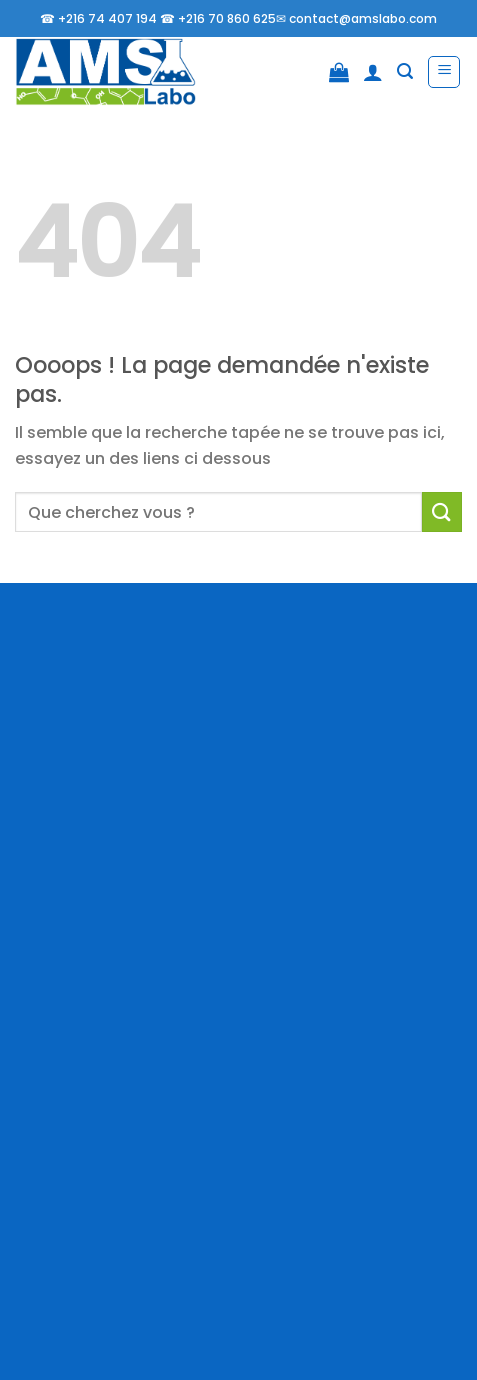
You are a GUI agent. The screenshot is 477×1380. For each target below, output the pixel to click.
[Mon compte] (373, 72)
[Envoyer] (442, 511)
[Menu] (444, 72)
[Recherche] (405, 71)
